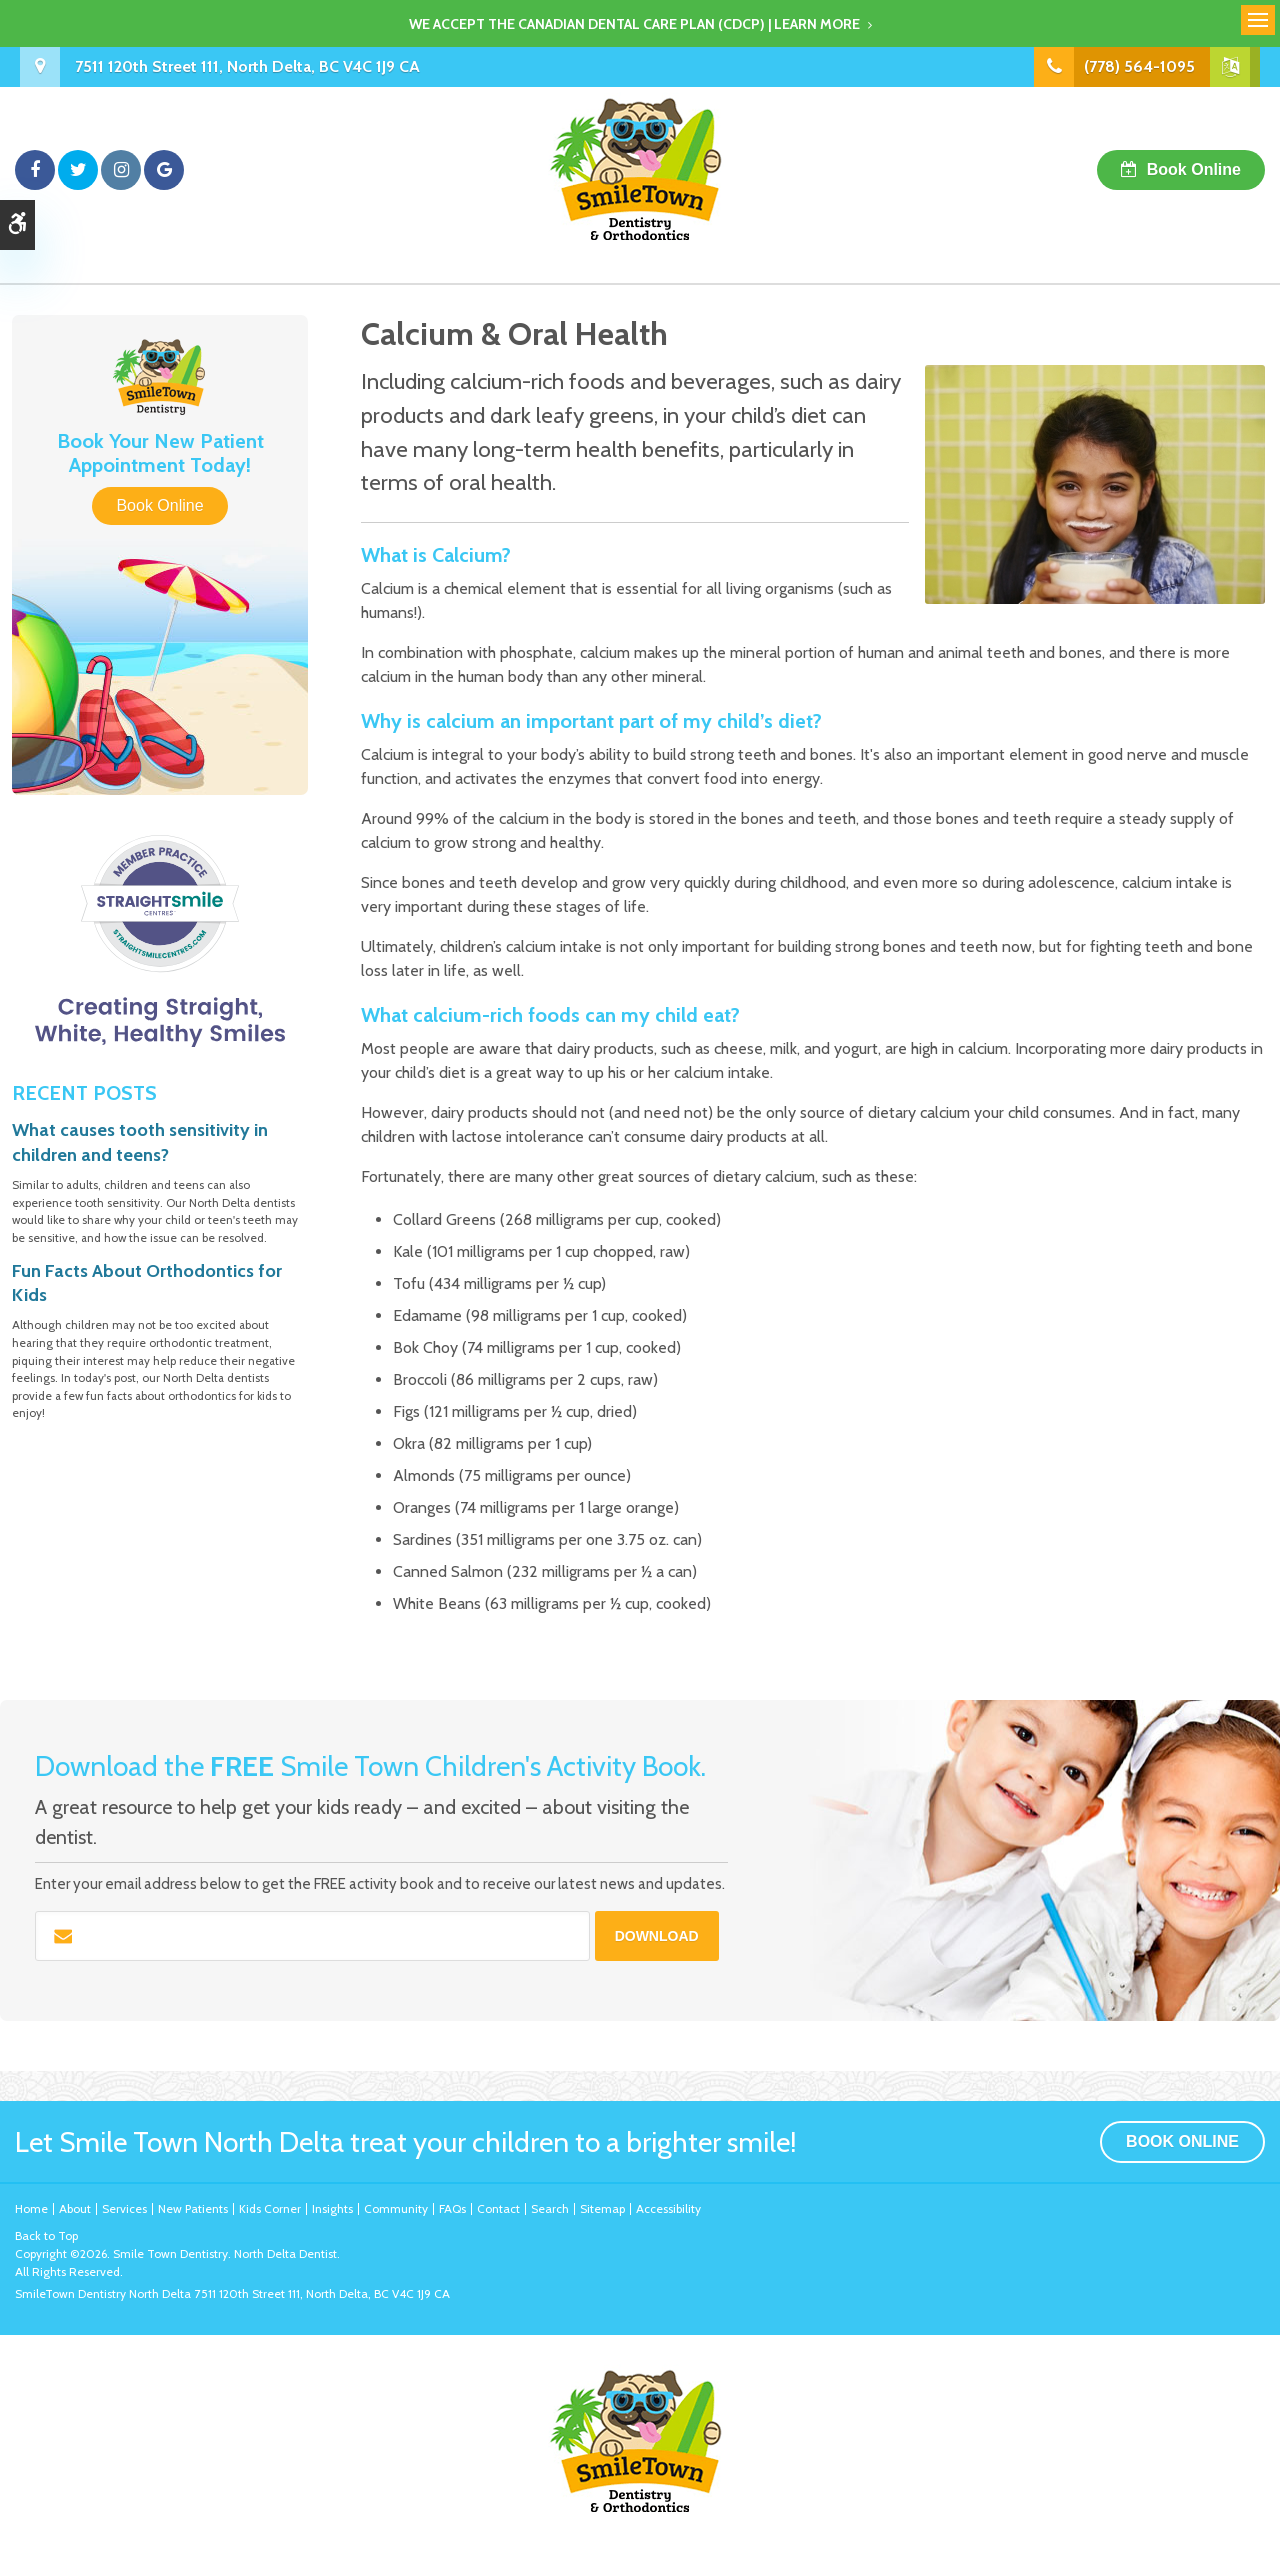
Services (124, 2208)
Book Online (1194, 169)
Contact (498, 2208)
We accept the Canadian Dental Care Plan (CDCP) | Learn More (634, 24)
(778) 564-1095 (1139, 66)
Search (550, 2208)
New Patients (193, 2208)
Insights (332, 2208)
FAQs (452, 2208)
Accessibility (668, 2208)
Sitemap (602, 2208)
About (75, 2208)
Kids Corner (270, 2208)
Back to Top (46, 2235)
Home (31, 2208)
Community (396, 2208)
